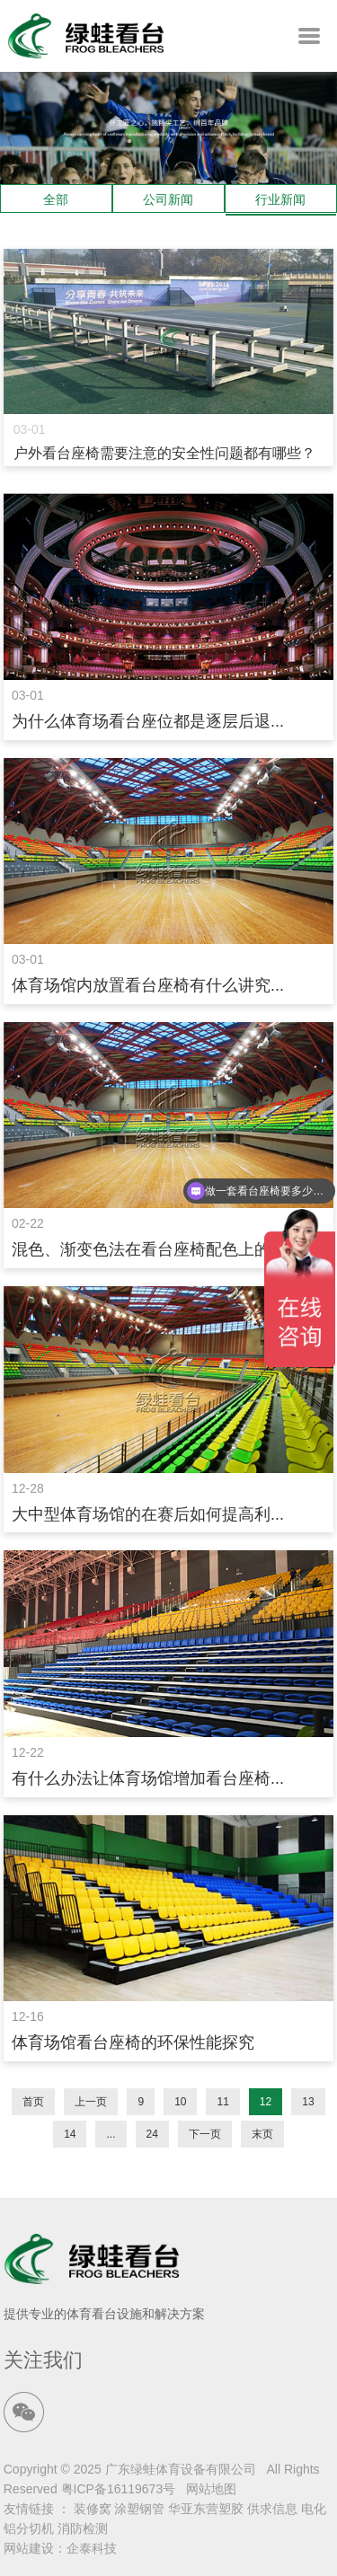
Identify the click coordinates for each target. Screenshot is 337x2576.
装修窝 (92, 2508)
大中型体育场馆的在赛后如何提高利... (148, 1514)
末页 (262, 2134)
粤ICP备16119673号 (118, 2489)
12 (265, 2101)
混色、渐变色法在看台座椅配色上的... (148, 1249)
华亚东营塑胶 (206, 2508)
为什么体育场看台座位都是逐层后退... (148, 721)
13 (308, 2101)
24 (152, 2134)
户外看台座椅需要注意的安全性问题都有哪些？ (164, 453)
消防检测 (83, 2528)
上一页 (91, 2101)
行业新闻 (280, 199)
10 (180, 2101)
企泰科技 (92, 2548)
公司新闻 (168, 199)
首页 (33, 2101)
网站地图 (211, 2489)
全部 (55, 199)
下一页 (205, 2134)
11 (222, 2101)
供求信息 (272, 2508)
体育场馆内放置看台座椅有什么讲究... (148, 985)
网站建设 (29, 2548)
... (110, 2134)
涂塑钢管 (139, 2508)
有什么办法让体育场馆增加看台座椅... (148, 1778)
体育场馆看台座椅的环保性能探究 (133, 2042)
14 (69, 2134)
